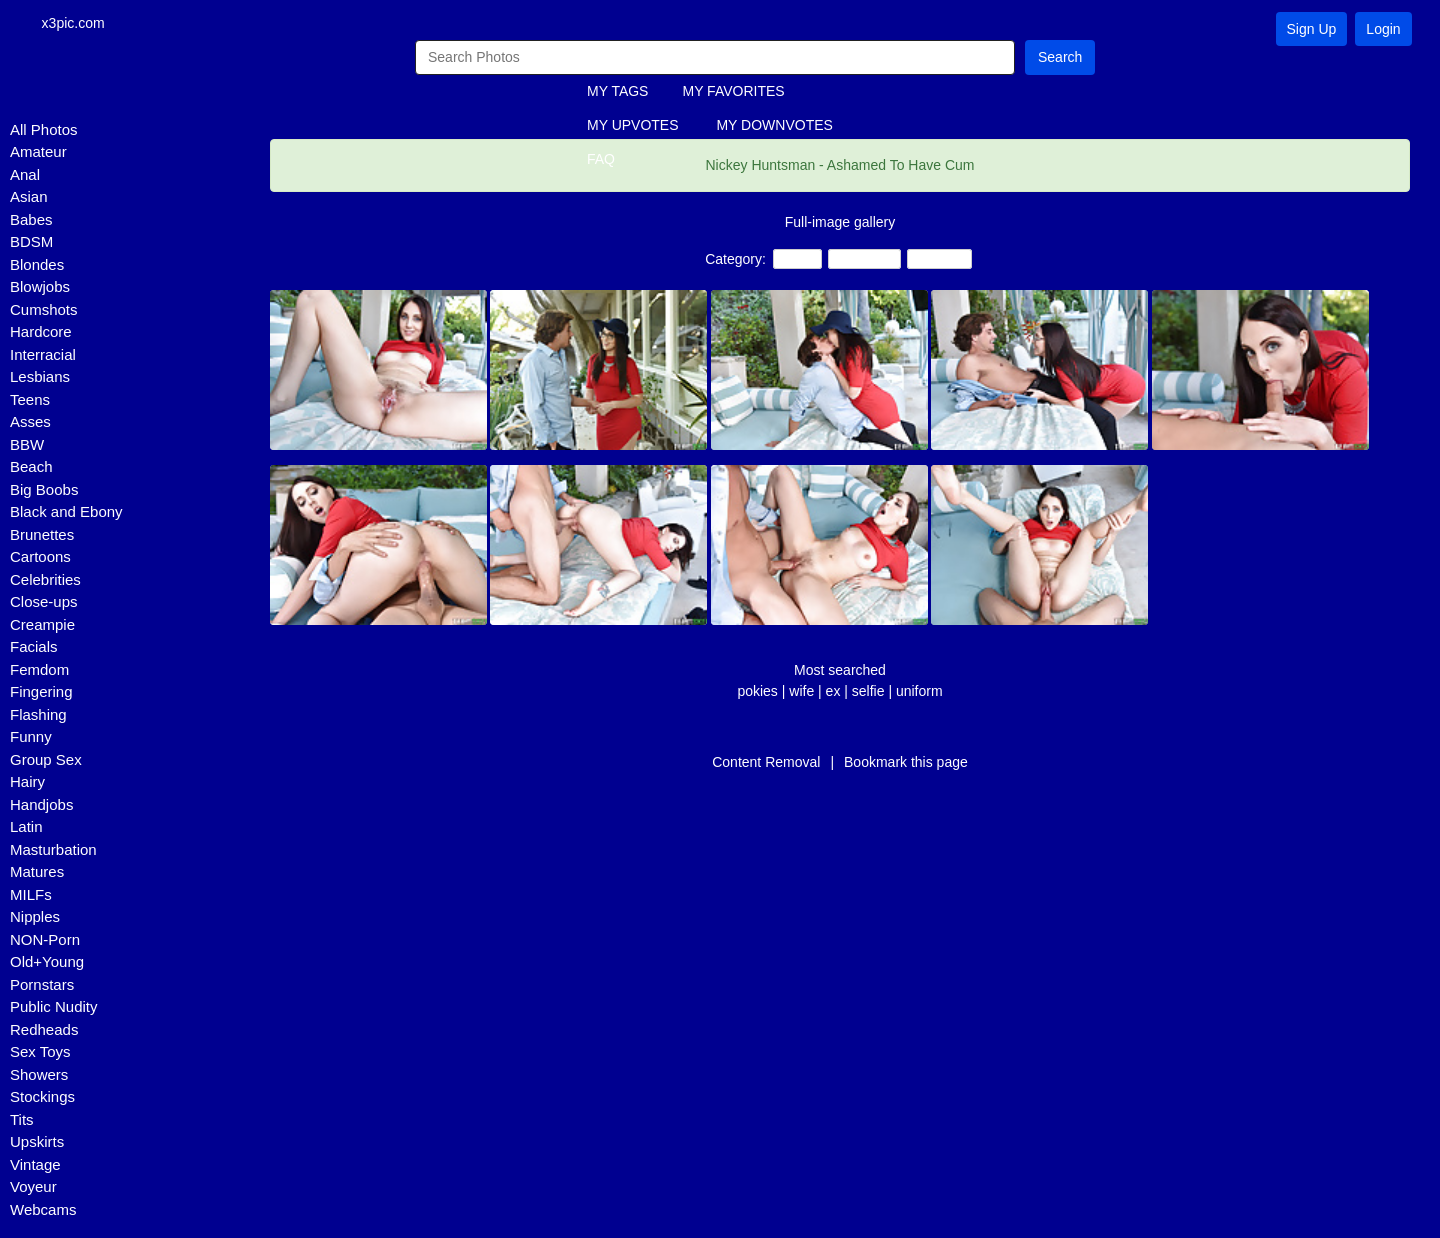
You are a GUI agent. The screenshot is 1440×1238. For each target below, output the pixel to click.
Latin (26, 828)
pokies (757, 692)
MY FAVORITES (733, 93)
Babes (31, 220)
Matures (37, 873)
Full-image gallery (840, 223)
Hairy (27, 783)
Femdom (39, 670)
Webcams (43, 1210)
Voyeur (33, 1188)
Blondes (37, 265)
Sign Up (1312, 29)
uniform (919, 692)
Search (1060, 58)
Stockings (42, 1098)
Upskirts (37, 1143)
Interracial (43, 355)
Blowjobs (40, 288)
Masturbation (53, 850)
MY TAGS (617, 93)
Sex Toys (40, 1053)
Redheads (44, 1030)
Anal (25, 175)
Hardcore (41, 333)
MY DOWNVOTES (774, 127)
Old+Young (47, 963)
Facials (34, 648)
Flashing (38, 715)
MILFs (31, 895)
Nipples (35, 918)
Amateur (38, 153)
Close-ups (44, 603)
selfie (868, 692)
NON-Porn (45, 940)
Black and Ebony (66, 513)
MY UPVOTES (633, 127)
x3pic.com (80, 24)
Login (1383, 29)
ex (833, 692)
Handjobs (41, 805)
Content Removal (766, 763)
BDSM (31, 243)
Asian (29, 198)
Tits (22, 1120)
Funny (31, 738)
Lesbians (40, 378)
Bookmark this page (906, 763)
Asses (30, 423)
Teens (30, 400)
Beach (31, 468)
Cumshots (44, 310)
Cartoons (40, 558)
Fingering (41, 693)
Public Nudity (54, 1008)
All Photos (44, 130)
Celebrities (45, 580)
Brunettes (42, 535)
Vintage (35, 1165)
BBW (27, 445)
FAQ (601, 161)
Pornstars (42, 985)
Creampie (42, 625)
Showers (39, 1075)
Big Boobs (44, 490)
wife (801, 692)
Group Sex (46, 760)
